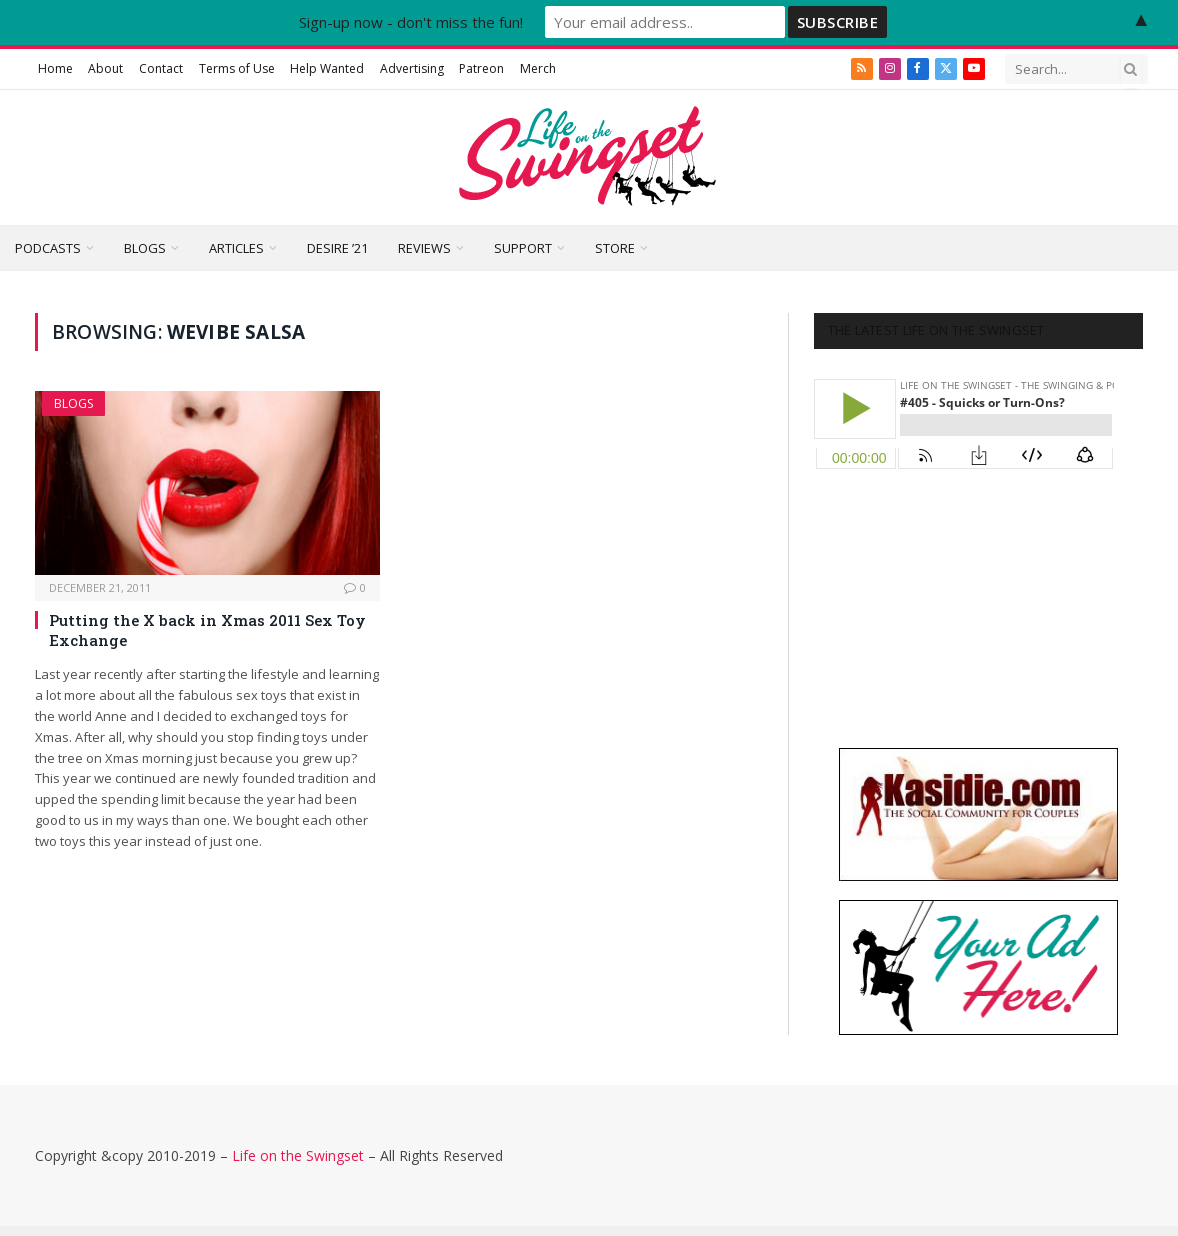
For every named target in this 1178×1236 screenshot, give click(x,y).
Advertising (412, 68)
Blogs (145, 248)
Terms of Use (237, 68)
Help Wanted (327, 68)
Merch (538, 68)
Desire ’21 (337, 248)
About (105, 68)
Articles (236, 248)
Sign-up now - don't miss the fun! (411, 22)
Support (523, 248)
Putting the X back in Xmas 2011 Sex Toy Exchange (207, 630)
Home (55, 68)
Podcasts (48, 248)
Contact (161, 68)
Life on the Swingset (298, 1155)
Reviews (424, 248)
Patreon (481, 68)
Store (615, 248)
